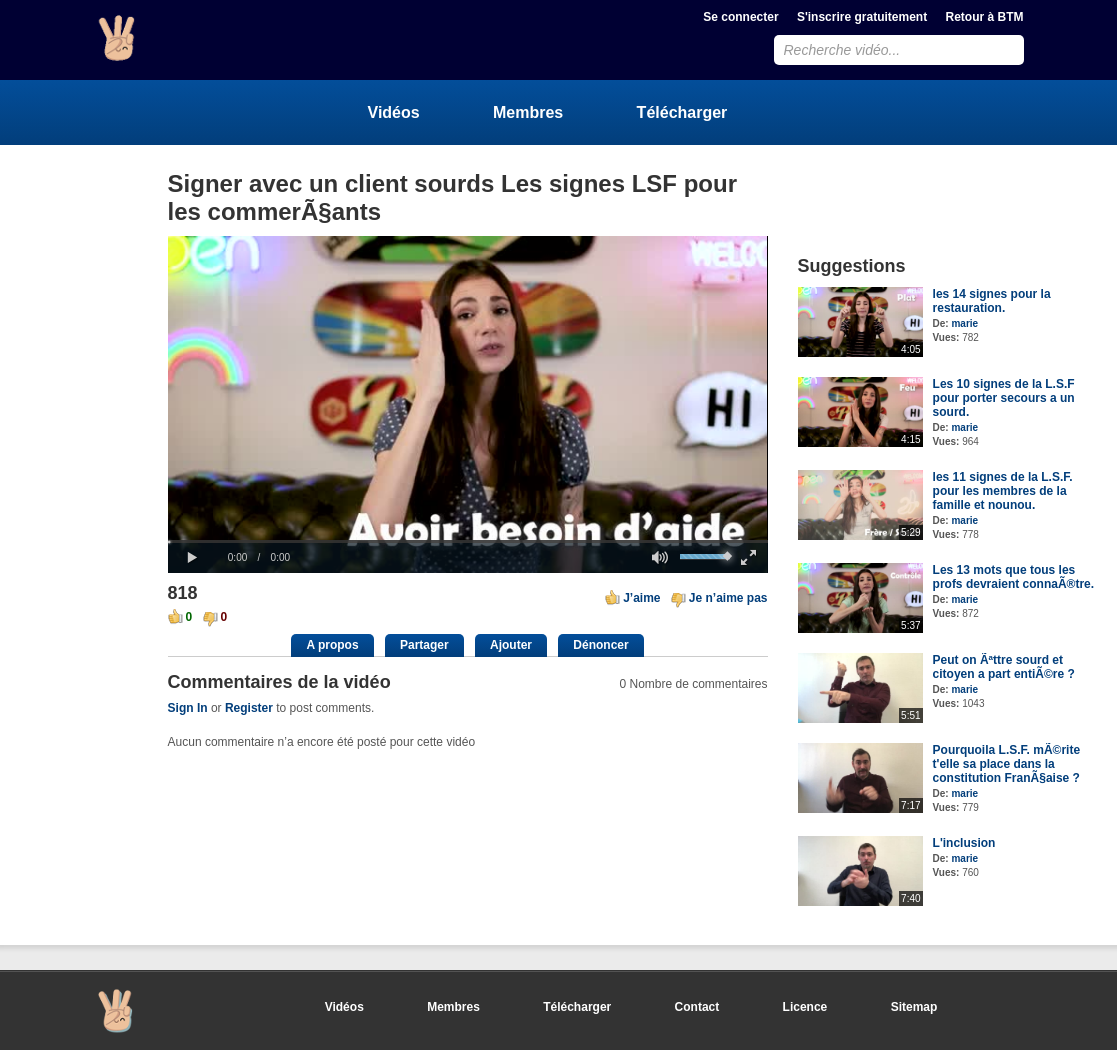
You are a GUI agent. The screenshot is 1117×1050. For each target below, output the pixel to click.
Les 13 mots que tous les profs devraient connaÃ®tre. (1014, 577)
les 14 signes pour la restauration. (992, 301)
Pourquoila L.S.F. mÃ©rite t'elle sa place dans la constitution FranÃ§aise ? (1007, 764)
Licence (805, 1007)
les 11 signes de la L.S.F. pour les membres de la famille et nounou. (1003, 491)
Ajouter (511, 645)
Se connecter (740, 17)
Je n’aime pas (728, 598)
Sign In (188, 708)
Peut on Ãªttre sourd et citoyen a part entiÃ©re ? (1004, 667)
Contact (697, 1007)
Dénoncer (600, 645)
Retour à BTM (985, 17)
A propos (332, 645)
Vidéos (394, 112)
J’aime (641, 598)
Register (249, 708)
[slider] (468, 541)
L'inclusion (964, 843)
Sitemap (914, 1007)
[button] (193, 558)
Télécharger (682, 112)
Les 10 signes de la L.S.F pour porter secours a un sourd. (1004, 398)
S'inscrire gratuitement (862, 17)
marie (964, 323)
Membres (528, 112)
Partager (424, 645)
